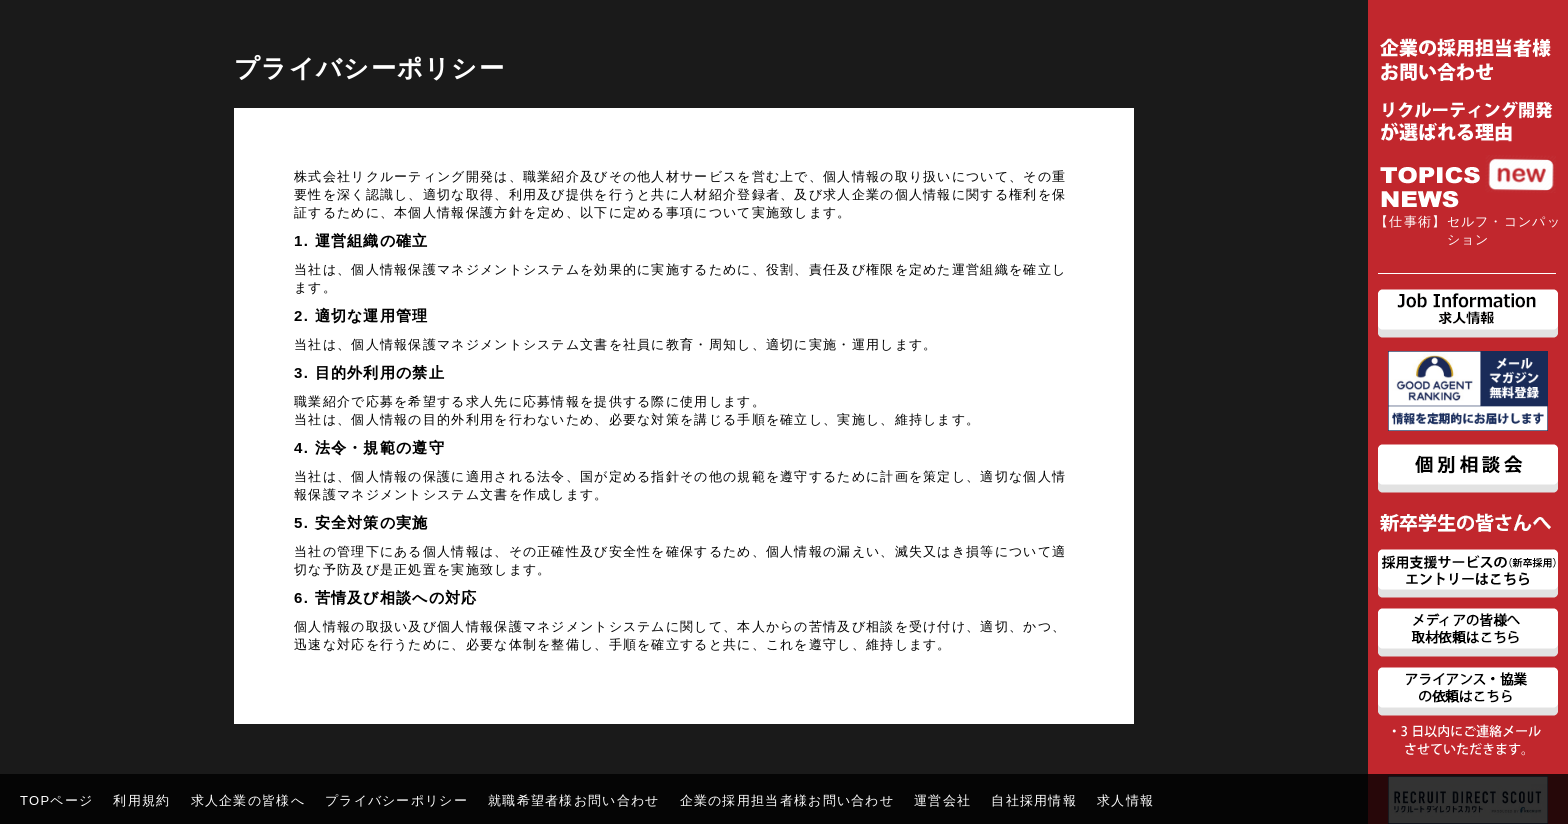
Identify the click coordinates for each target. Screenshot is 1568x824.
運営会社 (942, 800)
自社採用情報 (1034, 800)
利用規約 (141, 800)
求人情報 (1125, 800)
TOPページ (56, 800)
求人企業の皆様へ (248, 800)
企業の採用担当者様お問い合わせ (787, 800)
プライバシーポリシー (396, 800)
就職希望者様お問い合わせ (574, 800)
